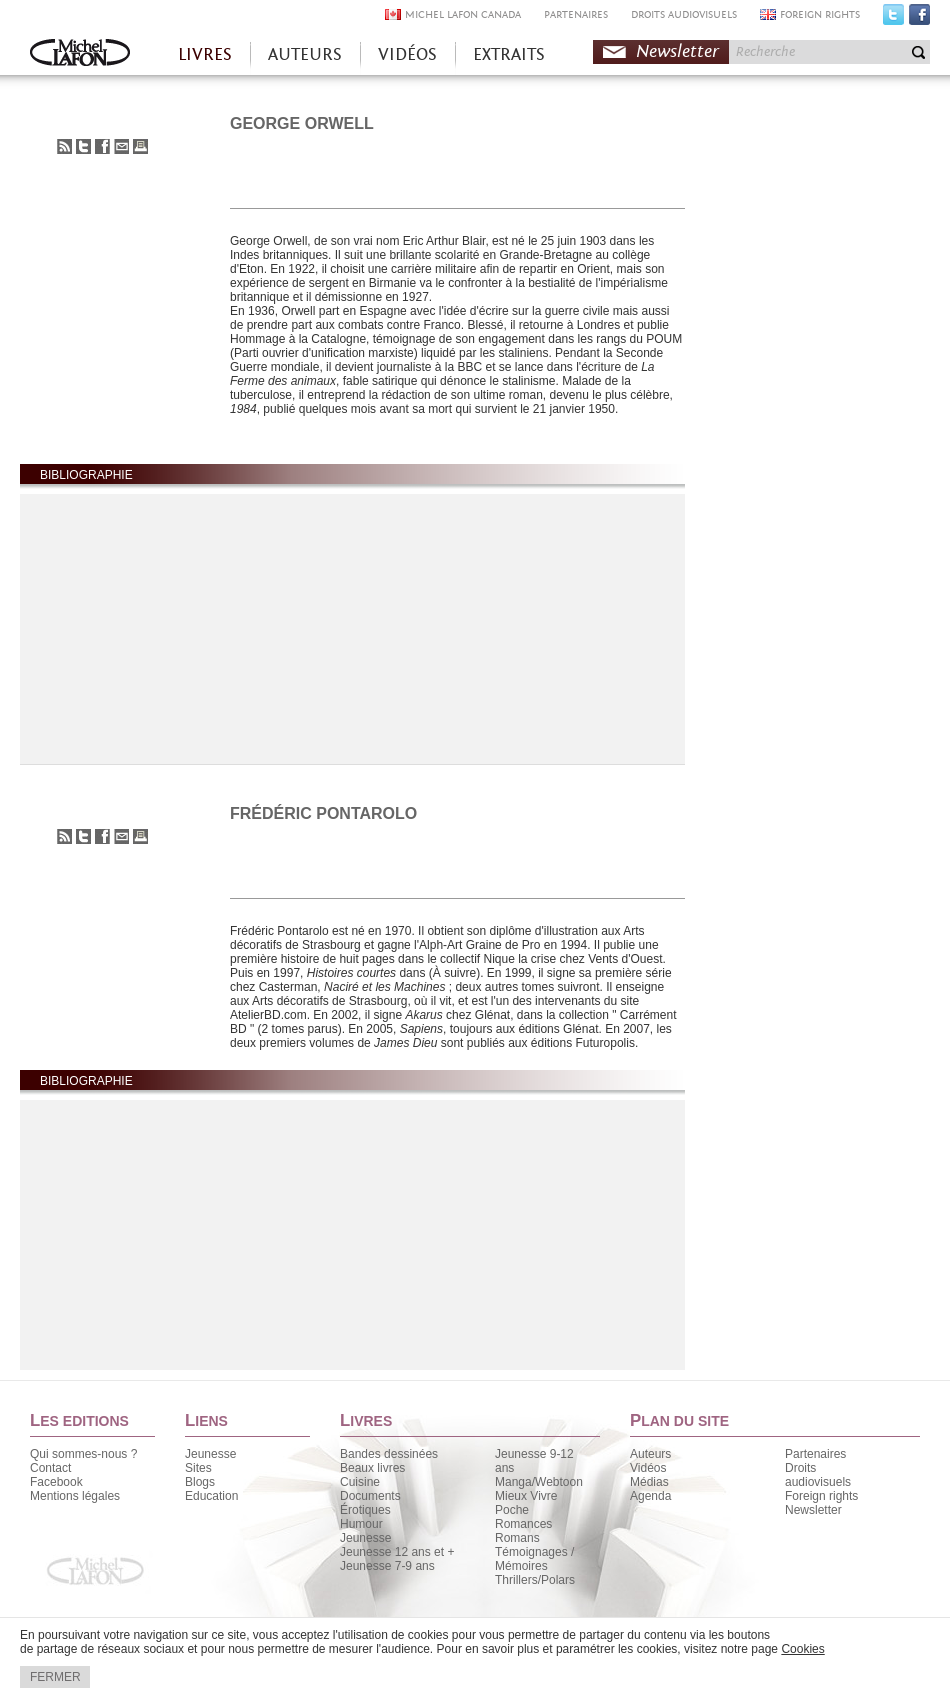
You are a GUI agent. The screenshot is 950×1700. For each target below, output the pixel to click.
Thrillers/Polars (535, 1580)
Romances (523, 1524)
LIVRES (205, 54)
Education (211, 1496)
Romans (517, 1538)
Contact (50, 1468)
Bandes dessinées (389, 1454)
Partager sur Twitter (83, 146)
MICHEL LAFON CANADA (463, 14)
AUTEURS (305, 54)
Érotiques (365, 1510)
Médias (649, 1482)
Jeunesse (210, 1454)
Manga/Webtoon (539, 1482)
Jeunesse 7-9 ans (387, 1566)
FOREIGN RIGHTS (820, 14)
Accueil (80, 54)
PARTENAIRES (576, 14)
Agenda (650, 1496)
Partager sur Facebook (102, 146)
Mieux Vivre (526, 1496)
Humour (361, 1524)
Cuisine (360, 1482)
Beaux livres (372, 1468)
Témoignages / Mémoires (534, 1559)
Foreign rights (821, 1496)
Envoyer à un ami (121, 146)
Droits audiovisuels (818, 1475)
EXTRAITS (509, 54)
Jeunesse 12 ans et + (397, 1552)
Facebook (919, 19)
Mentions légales (75, 1496)
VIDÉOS (407, 54)
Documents (370, 1496)
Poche (512, 1510)
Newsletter (677, 51)
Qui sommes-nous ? (83, 1454)
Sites (198, 1468)
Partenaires (815, 1454)
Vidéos (648, 1468)
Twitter (893, 19)
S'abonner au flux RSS (64, 146)
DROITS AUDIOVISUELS (684, 14)
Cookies (802, 1649)
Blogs (200, 1482)
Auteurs (650, 1454)
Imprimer (140, 146)
